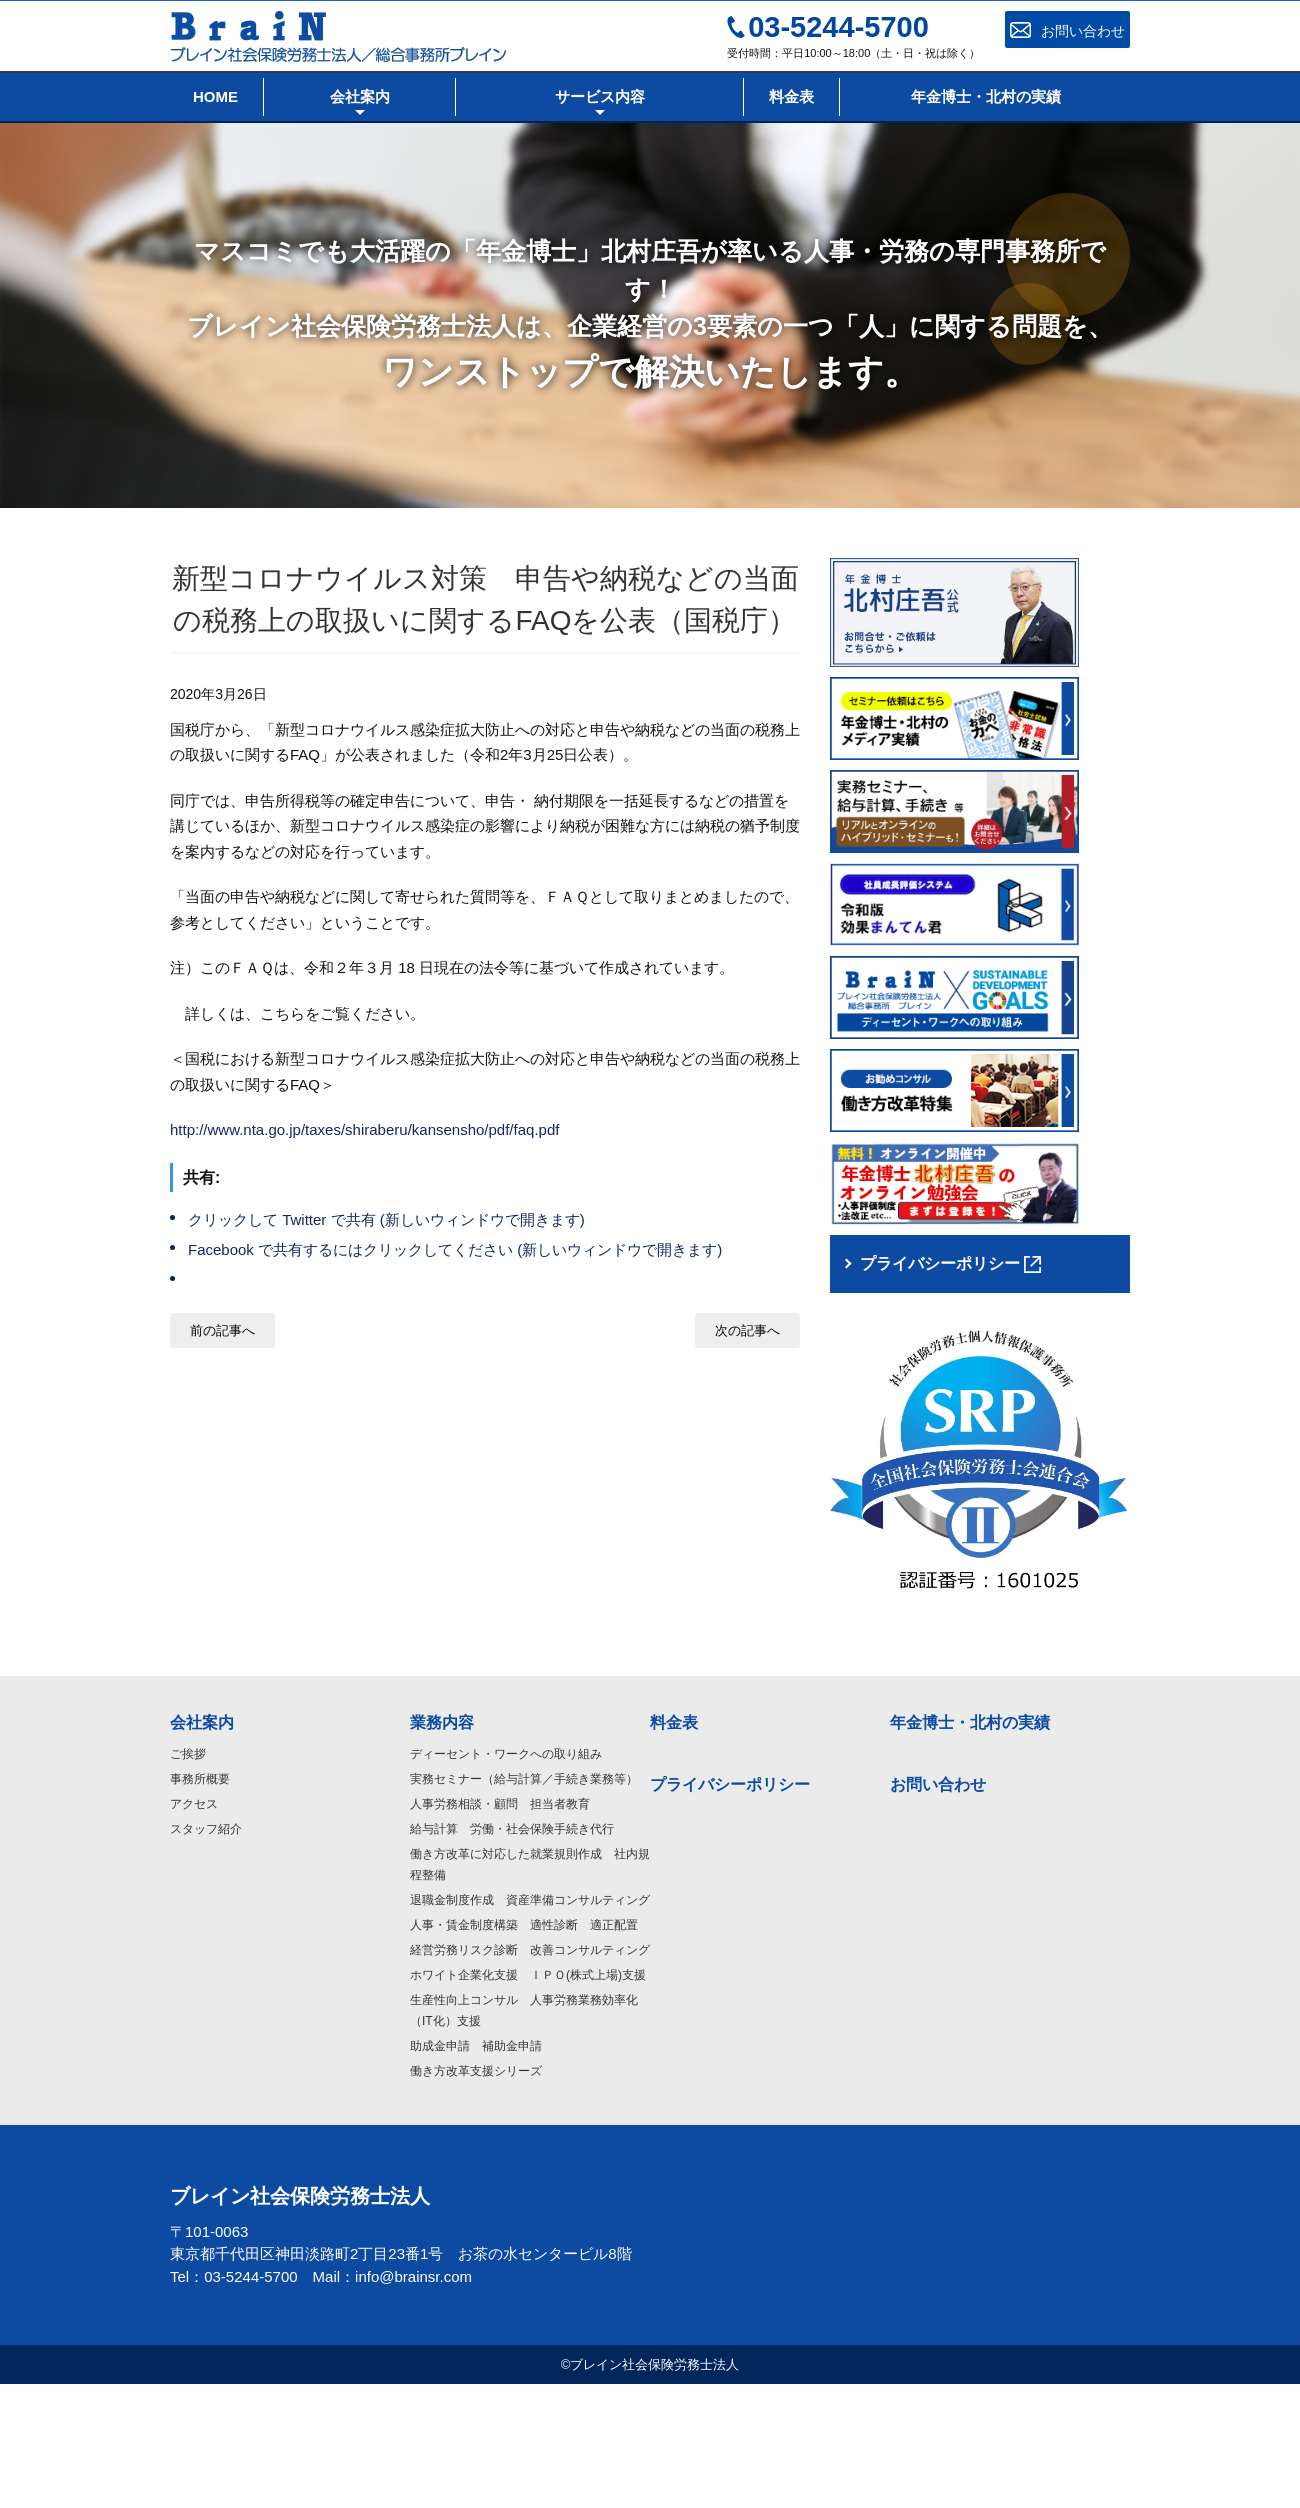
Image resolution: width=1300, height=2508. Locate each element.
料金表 (674, 1845)
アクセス (194, 1927)
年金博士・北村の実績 (970, 1845)
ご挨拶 (188, 1877)
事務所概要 (200, 1902)
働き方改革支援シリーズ (476, 2194)
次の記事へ (747, 1330)
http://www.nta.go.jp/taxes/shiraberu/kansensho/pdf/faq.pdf (364, 1129)
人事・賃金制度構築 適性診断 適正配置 (524, 2048)
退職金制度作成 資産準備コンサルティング (530, 2023)
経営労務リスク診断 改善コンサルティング (530, 2073)
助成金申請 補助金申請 (476, 2169)
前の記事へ (222, 1330)
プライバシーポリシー (730, 1907)
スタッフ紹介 (206, 1952)
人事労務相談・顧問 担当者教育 (500, 1927)
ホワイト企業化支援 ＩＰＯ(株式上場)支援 (528, 2098)
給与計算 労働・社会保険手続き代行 (512, 1952)
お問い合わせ (938, 1907)
